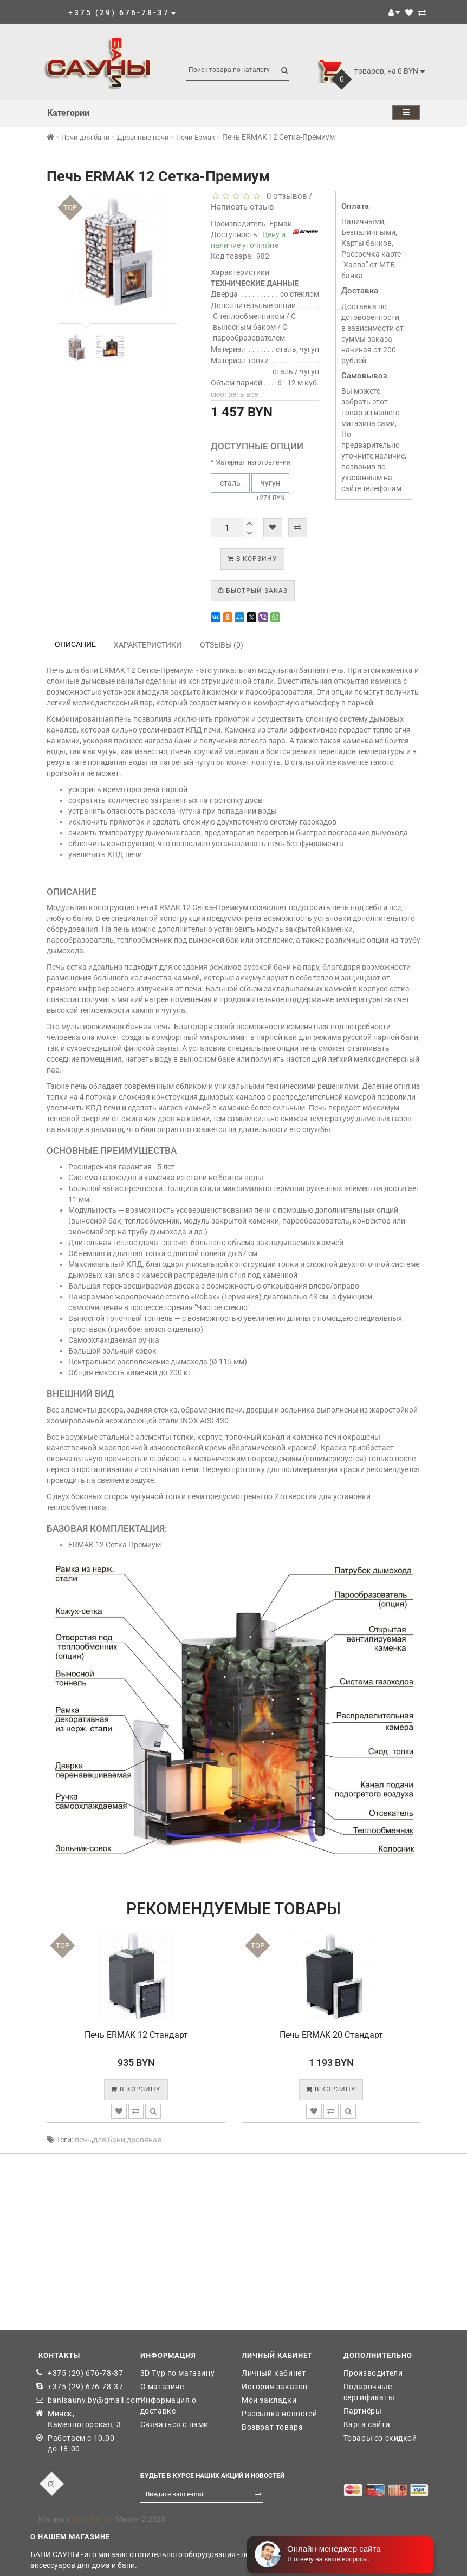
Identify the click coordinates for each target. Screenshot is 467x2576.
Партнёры (362, 2411)
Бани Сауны (92, 2519)
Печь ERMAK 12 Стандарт (136, 2035)
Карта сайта (367, 2424)
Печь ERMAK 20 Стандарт (331, 2035)
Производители (373, 2373)
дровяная (144, 2139)
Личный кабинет (274, 2373)
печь (83, 2139)
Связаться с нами (174, 2424)
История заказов (275, 2386)
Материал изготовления (252, 462)
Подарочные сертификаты (369, 2392)
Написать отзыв (242, 207)
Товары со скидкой (380, 2438)
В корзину (252, 559)
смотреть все (234, 394)
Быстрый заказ (253, 590)
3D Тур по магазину (177, 2373)
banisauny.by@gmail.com (86, 2400)
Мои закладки (269, 2400)
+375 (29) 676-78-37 (85, 2373)
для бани (109, 2139)
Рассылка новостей (279, 2413)
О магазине (162, 2386)
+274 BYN (270, 487)
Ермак (280, 223)
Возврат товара (272, 2427)
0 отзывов (284, 196)
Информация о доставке (168, 2405)
